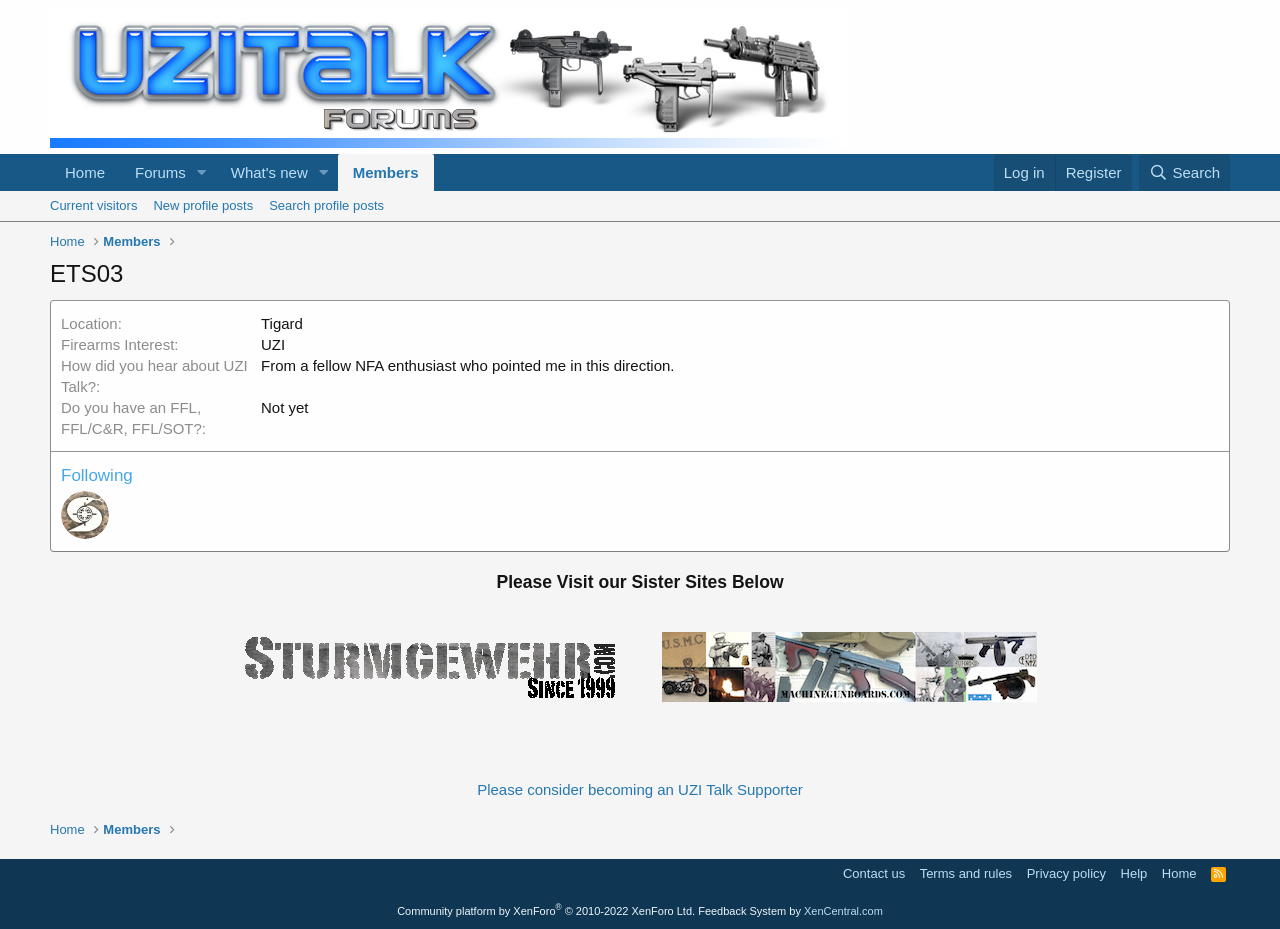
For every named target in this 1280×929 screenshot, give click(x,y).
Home (85, 172)
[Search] (1184, 172)
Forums (160, 172)
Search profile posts (326, 205)
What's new (269, 172)
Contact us (874, 873)
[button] (202, 172)
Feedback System (742, 911)
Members (386, 172)
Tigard (282, 323)
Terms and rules (966, 873)
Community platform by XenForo (546, 911)
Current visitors (93, 205)
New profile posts (203, 205)
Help (1134, 873)
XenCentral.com (843, 911)
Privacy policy (1066, 873)
